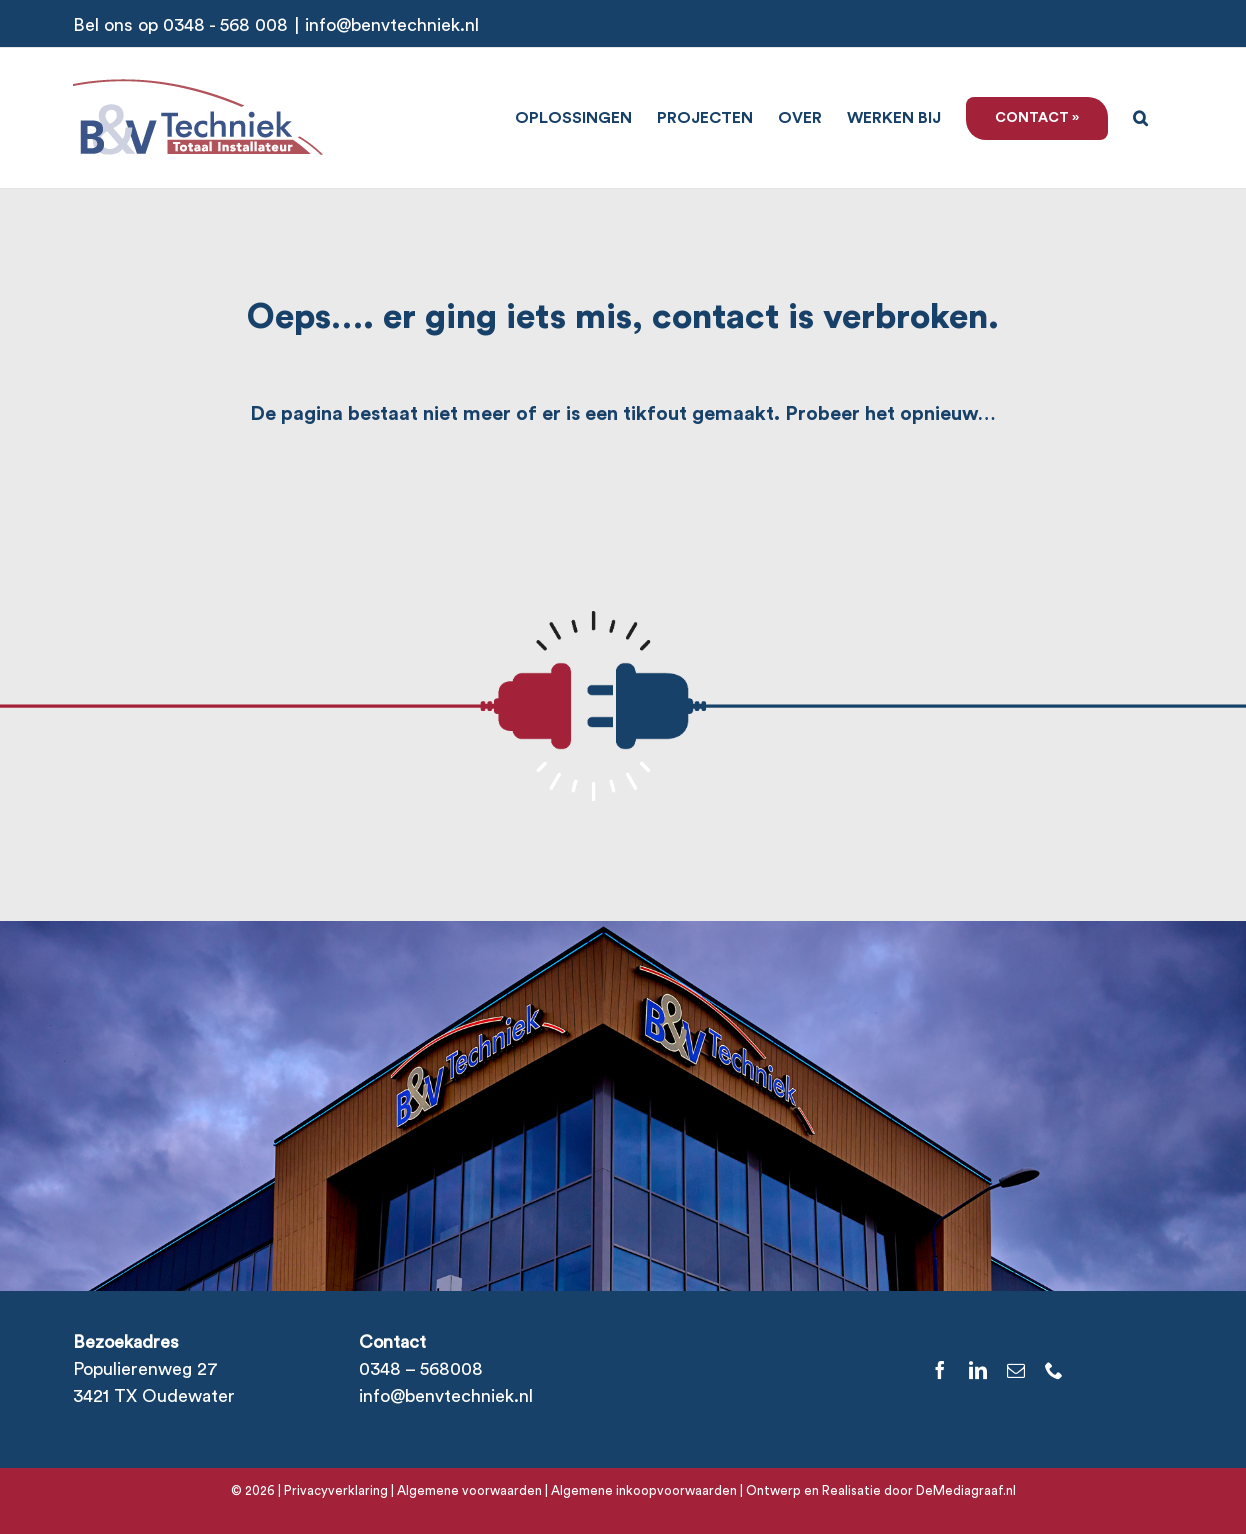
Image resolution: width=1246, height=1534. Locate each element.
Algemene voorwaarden (469, 1490)
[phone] (1054, 1370)
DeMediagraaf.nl (964, 1490)
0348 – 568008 (421, 1369)
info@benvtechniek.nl (392, 25)
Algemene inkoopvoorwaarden (644, 1490)
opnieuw (939, 414)
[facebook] (940, 1370)
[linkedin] (978, 1370)
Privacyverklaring (336, 1490)
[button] (1140, 116)
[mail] (1016, 1370)
